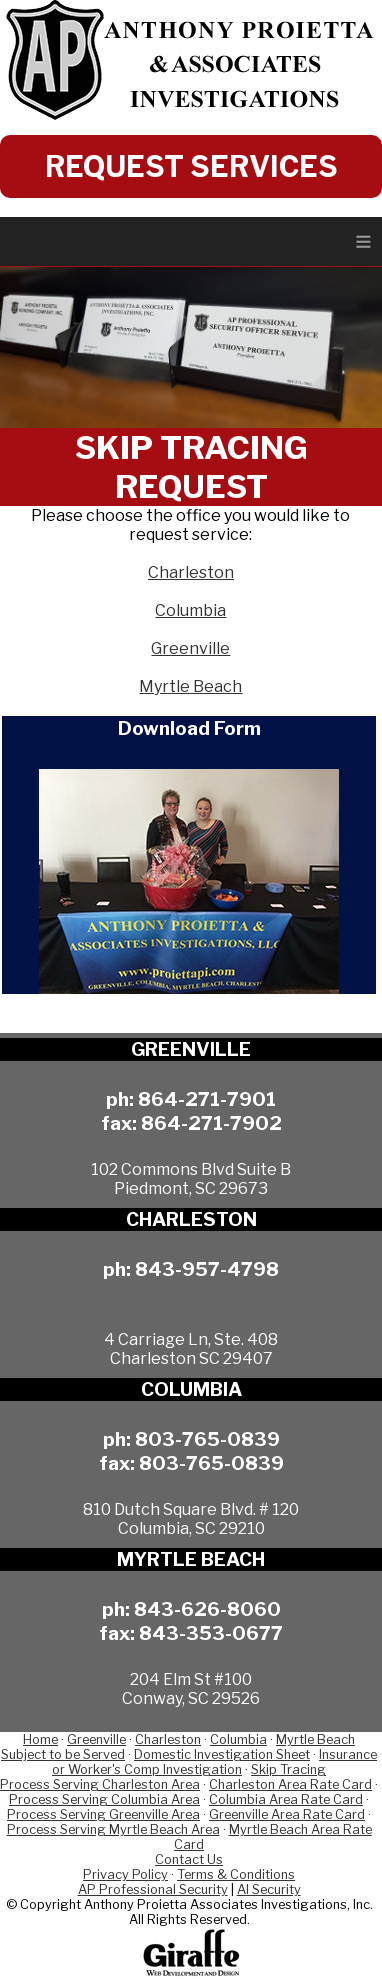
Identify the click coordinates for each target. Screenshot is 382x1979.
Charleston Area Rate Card (290, 1784)
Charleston (191, 572)
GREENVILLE (191, 1049)
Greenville (190, 648)
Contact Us (189, 1859)
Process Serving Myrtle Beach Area (113, 1829)
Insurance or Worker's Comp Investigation (214, 1762)
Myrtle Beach (190, 686)
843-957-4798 (207, 1269)
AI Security (269, 1889)
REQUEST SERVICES (191, 166)
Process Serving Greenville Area (103, 1814)
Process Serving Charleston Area (100, 1784)
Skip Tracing (288, 1769)
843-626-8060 (207, 1609)
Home (40, 1739)
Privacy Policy (125, 1874)
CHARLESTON (191, 1219)
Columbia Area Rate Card (286, 1799)
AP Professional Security (153, 1889)
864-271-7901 (207, 1099)
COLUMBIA (191, 1389)
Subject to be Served (63, 1754)
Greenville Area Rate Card (287, 1814)
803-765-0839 (207, 1439)
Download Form (189, 728)
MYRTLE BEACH (191, 1559)
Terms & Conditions (236, 1874)
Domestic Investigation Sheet (222, 1754)
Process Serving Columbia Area (104, 1799)
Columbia (190, 610)
